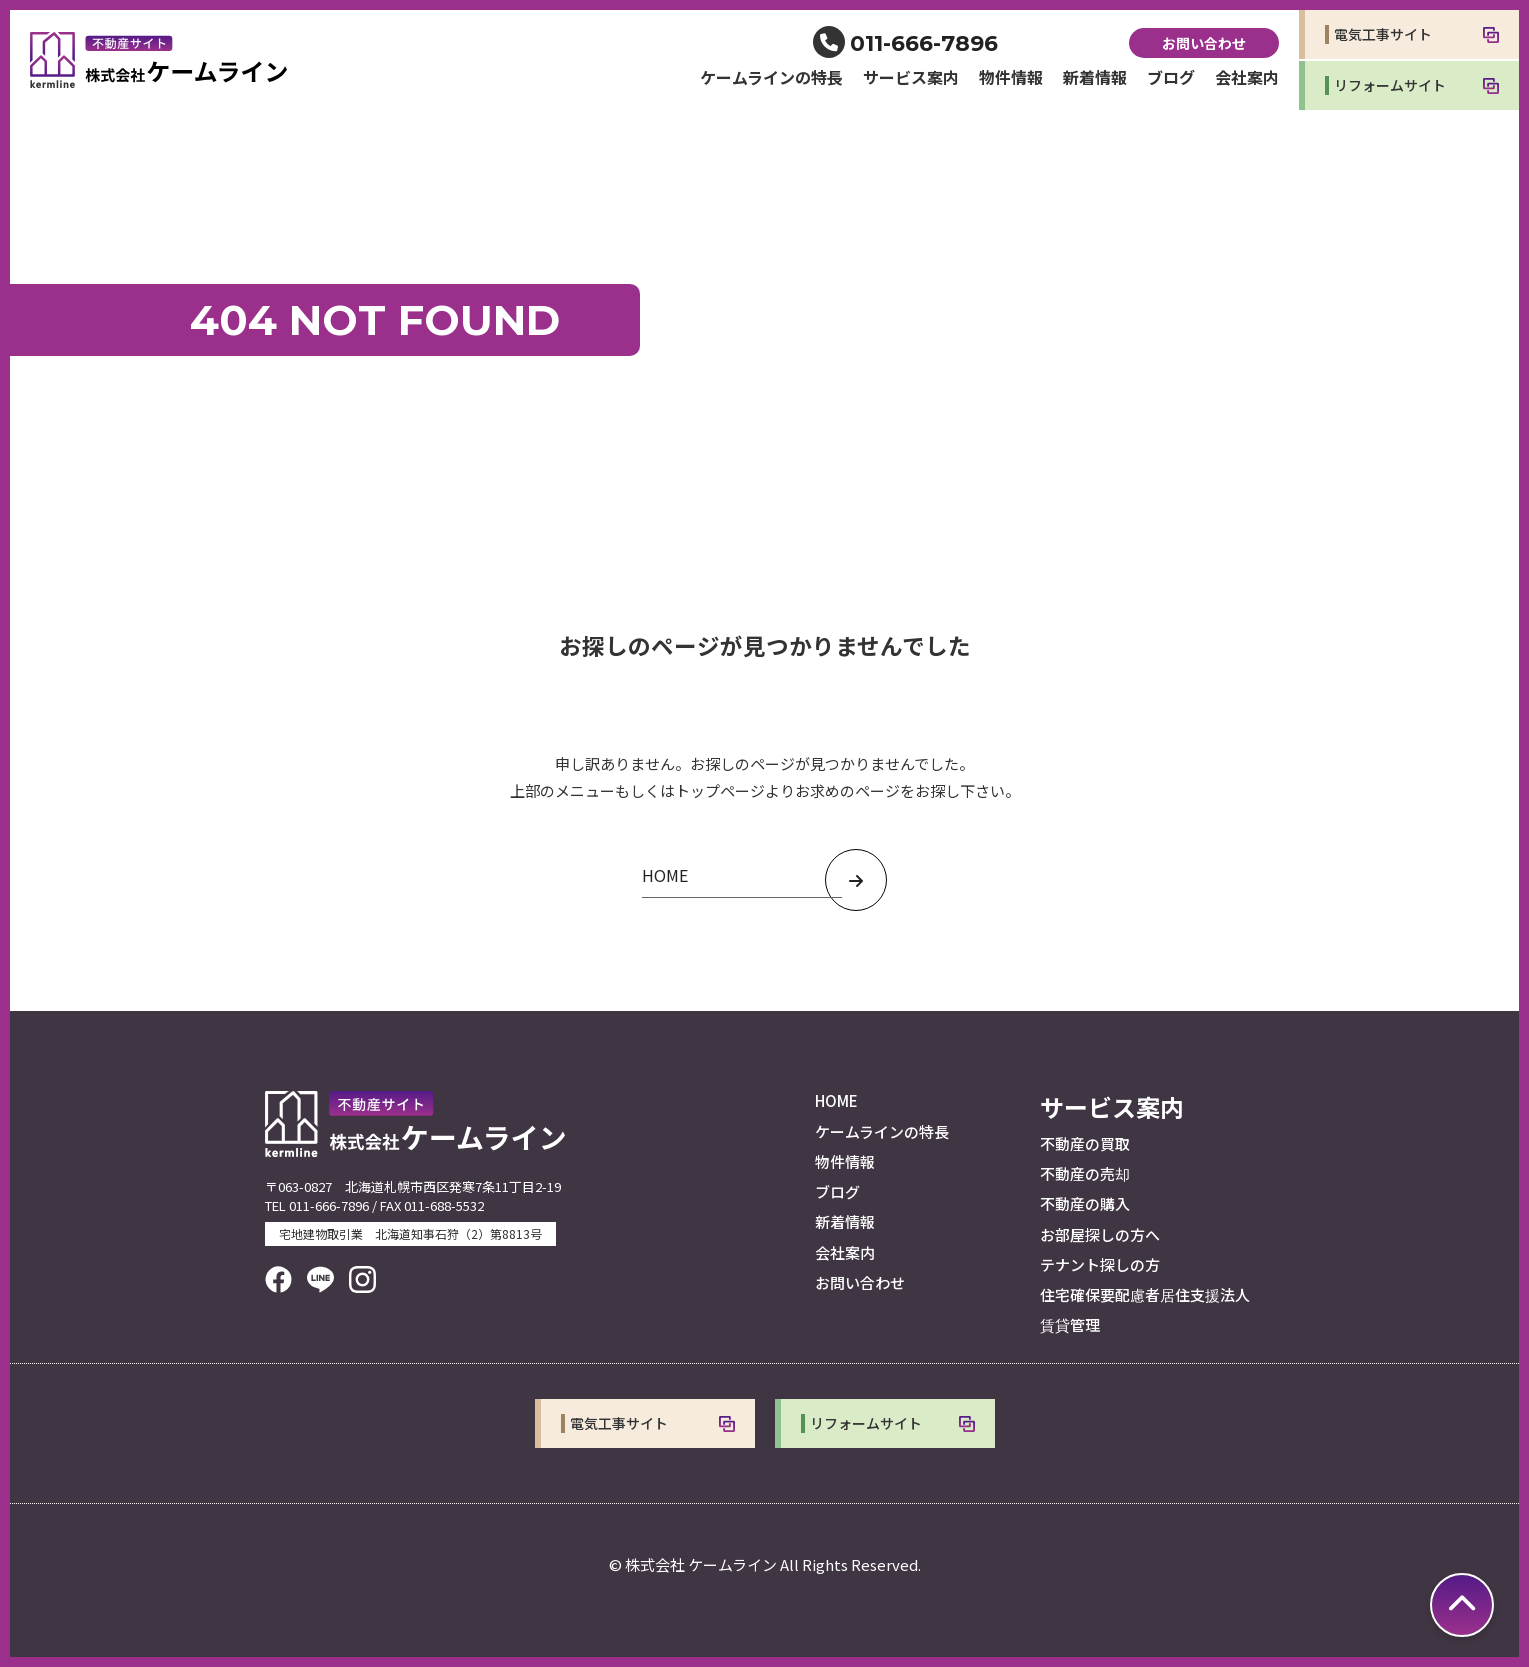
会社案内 (1247, 77)
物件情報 (1011, 77)
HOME (836, 1100)
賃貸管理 (1070, 1324)
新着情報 (1095, 77)
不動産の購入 (1085, 1203)
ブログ (1171, 77)
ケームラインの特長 (771, 77)
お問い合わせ (1204, 43)
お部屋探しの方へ (1100, 1234)
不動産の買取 (1085, 1143)
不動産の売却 (1085, 1173)
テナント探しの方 (1100, 1264)
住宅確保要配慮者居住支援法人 (1145, 1294)
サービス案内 (911, 77)
